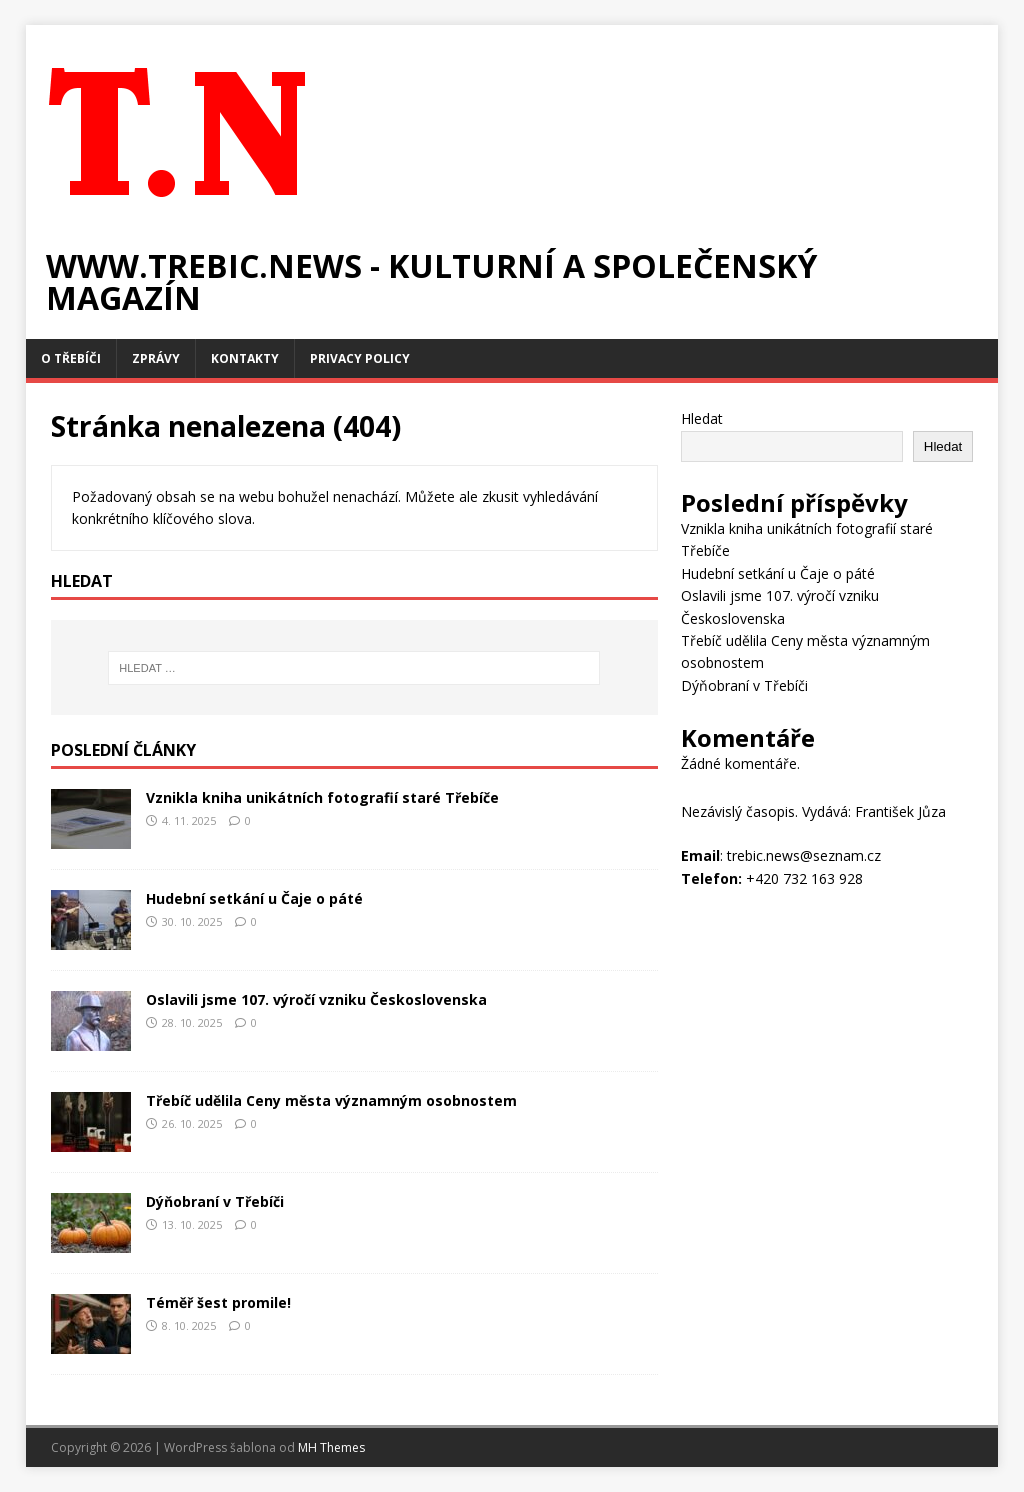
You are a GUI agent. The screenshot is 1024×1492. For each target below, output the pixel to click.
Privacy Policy (360, 358)
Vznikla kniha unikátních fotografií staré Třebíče (322, 797)
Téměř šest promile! (218, 1302)
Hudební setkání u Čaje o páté (254, 898)
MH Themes (331, 1447)
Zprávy (156, 358)
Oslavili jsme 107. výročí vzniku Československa (316, 999)
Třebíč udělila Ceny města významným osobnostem (331, 1100)
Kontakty (245, 358)
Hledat (702, 418)
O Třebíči (71, 358)
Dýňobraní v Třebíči (215, 1201)
